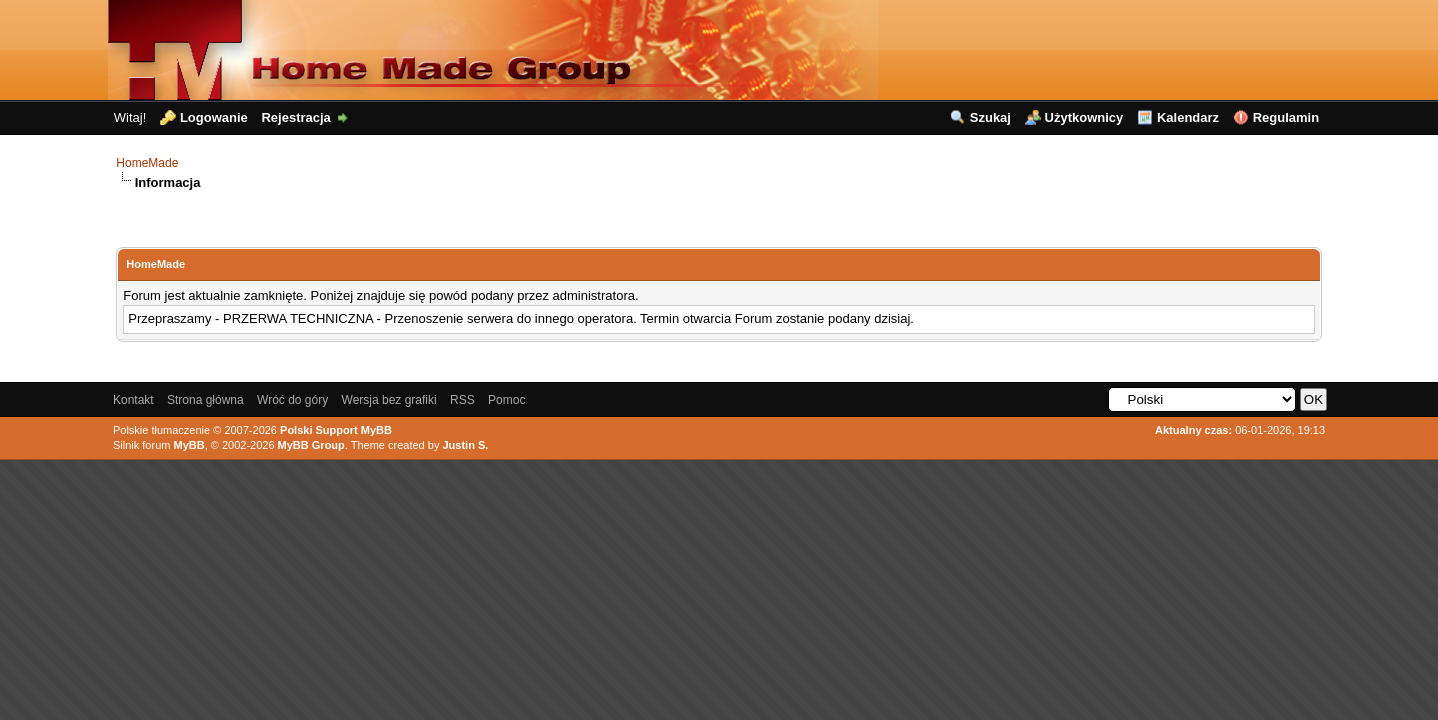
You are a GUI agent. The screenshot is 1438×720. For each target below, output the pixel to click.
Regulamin (1286, 117)
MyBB (188, 445)
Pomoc (506, 400)
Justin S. (465, 445)
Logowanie (214, 117)
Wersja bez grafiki (389, 400)
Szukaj (990, 117)
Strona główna (205, 400)
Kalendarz (1188, 117)
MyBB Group (311, 445)
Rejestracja (295, 117)
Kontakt (133, 400)
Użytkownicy (1084, 117)
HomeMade (147, 163)
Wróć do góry (292, 400)
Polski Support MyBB (336, 430)
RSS (462, 400)
